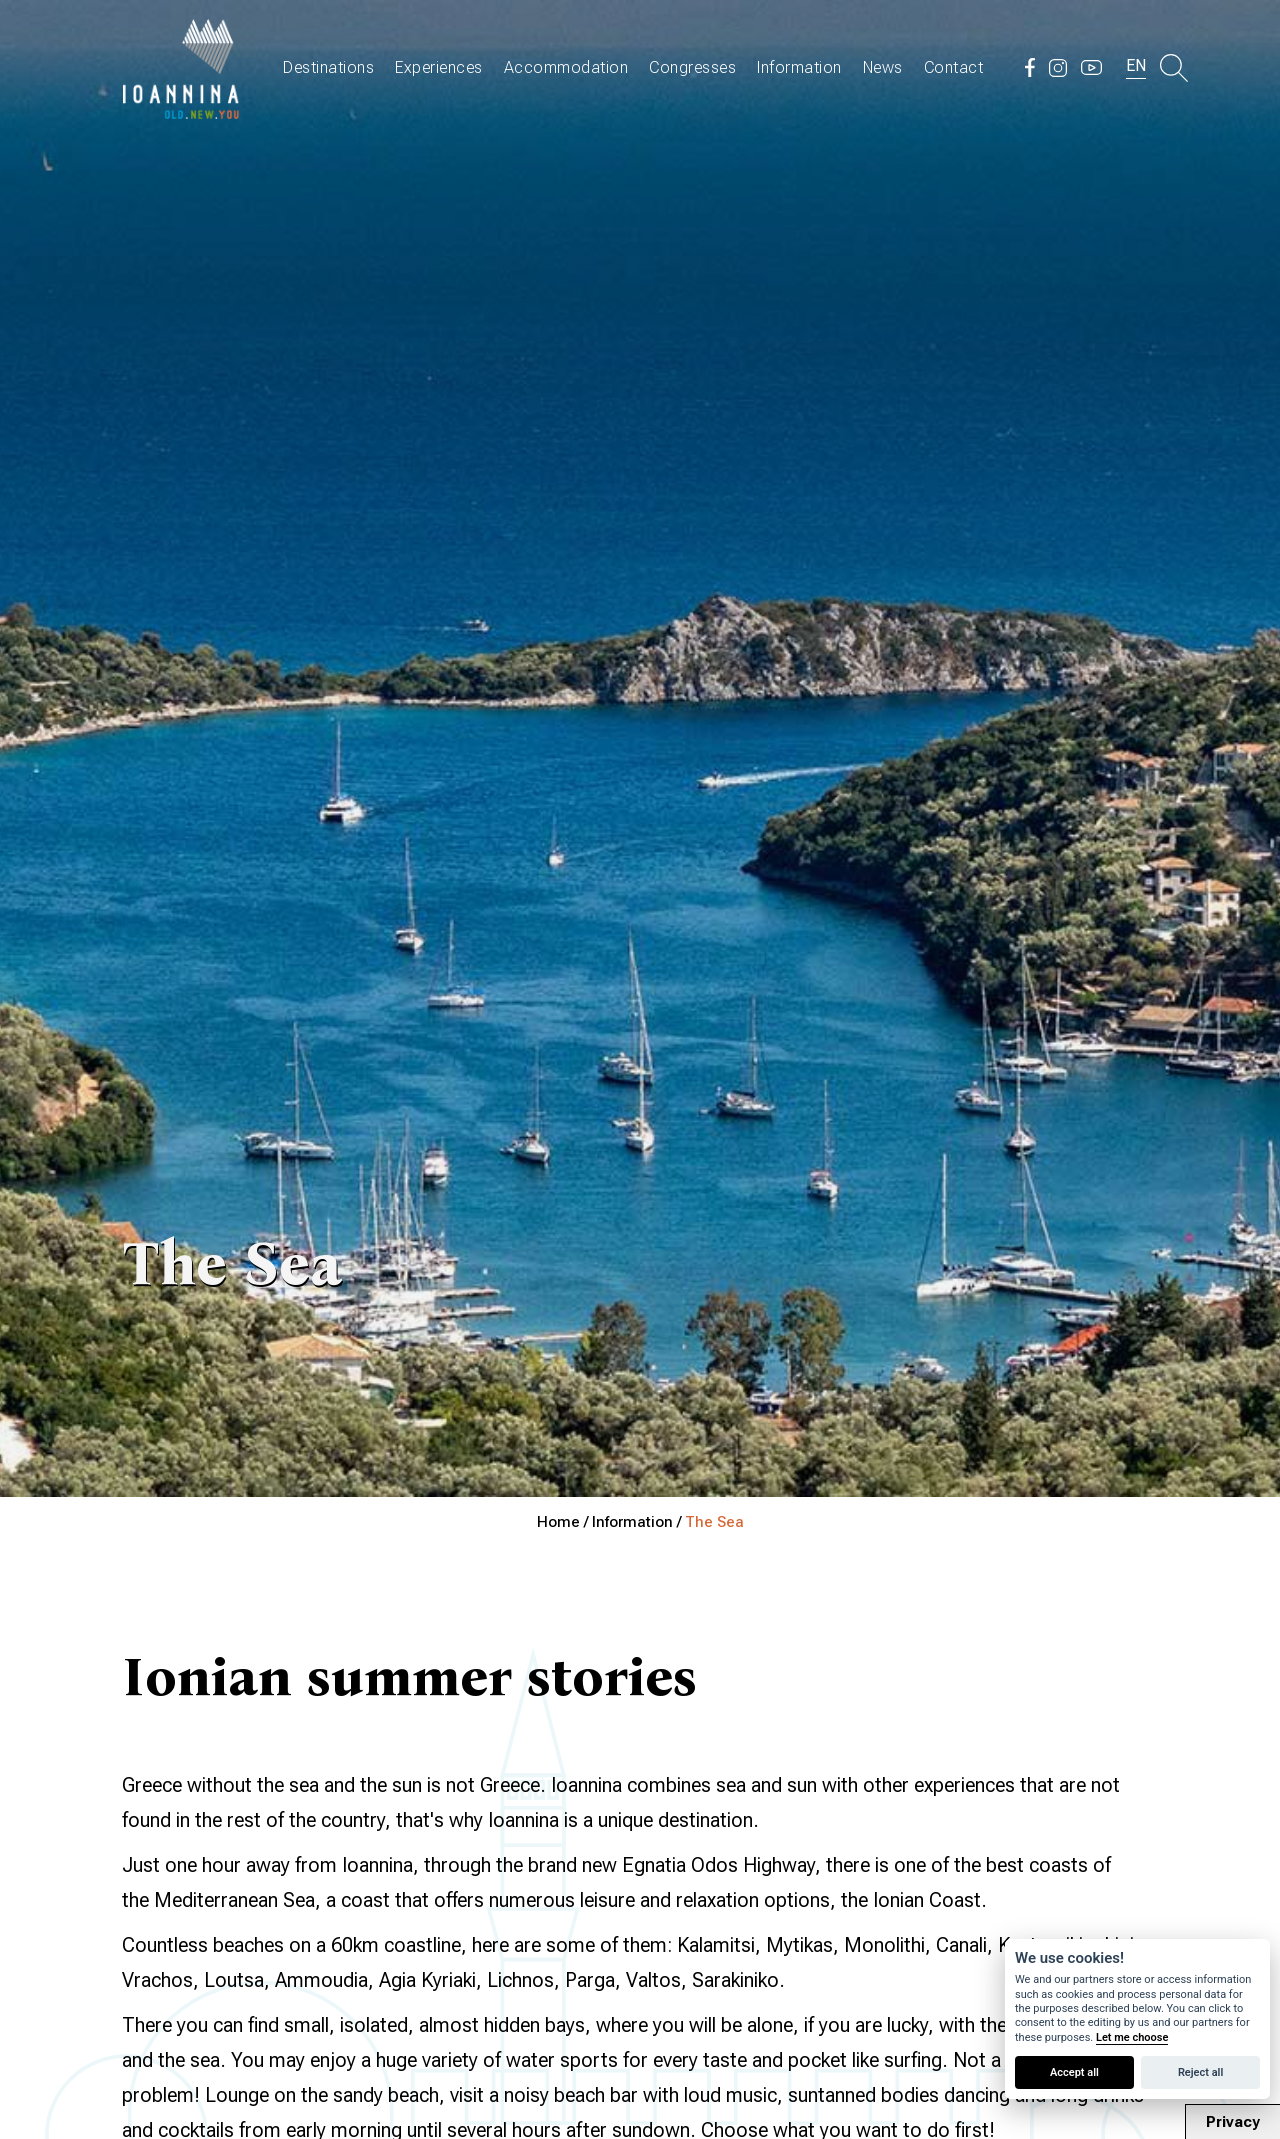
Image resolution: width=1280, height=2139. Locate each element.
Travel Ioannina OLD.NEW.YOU (182, 67)
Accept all (1074, 2072)
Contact (954, 67)
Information (799, 67)
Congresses (692, 67)
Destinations (328, 67)
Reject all (1200, 2072)
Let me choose (1132, 2037)
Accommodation (566, 67)
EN (1136, 65)
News (883, 67)
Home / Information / (611, 1522)
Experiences (439, 67)
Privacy (1233, 2122)
